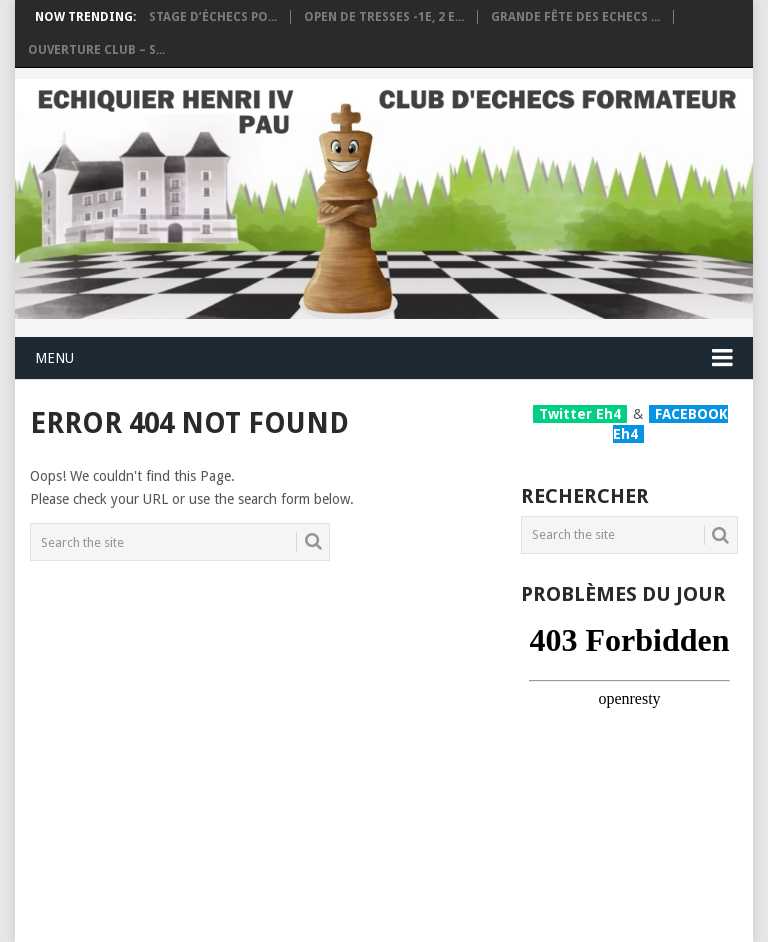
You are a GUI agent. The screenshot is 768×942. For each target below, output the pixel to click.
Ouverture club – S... (96, 50)
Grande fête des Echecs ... (575, 17)
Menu (54, 358)
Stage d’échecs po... (213, 17)
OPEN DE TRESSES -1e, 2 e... (384, 17)
